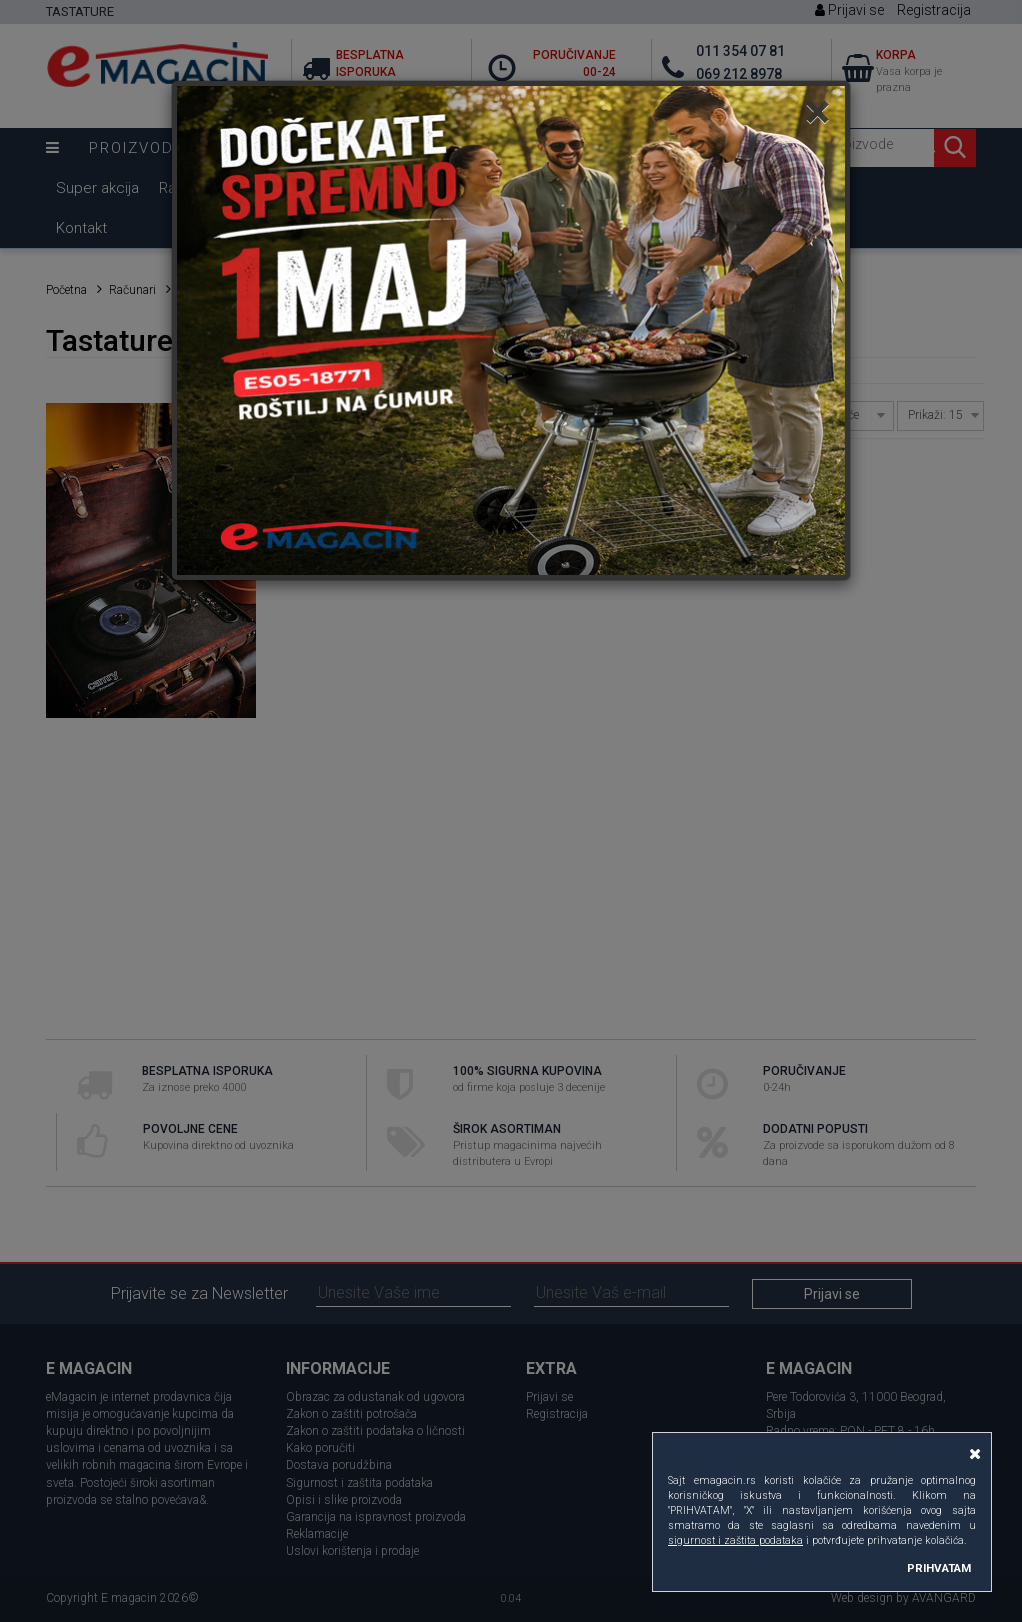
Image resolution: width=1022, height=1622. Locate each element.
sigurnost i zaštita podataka (735, 1540)
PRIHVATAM (939, 1568)
